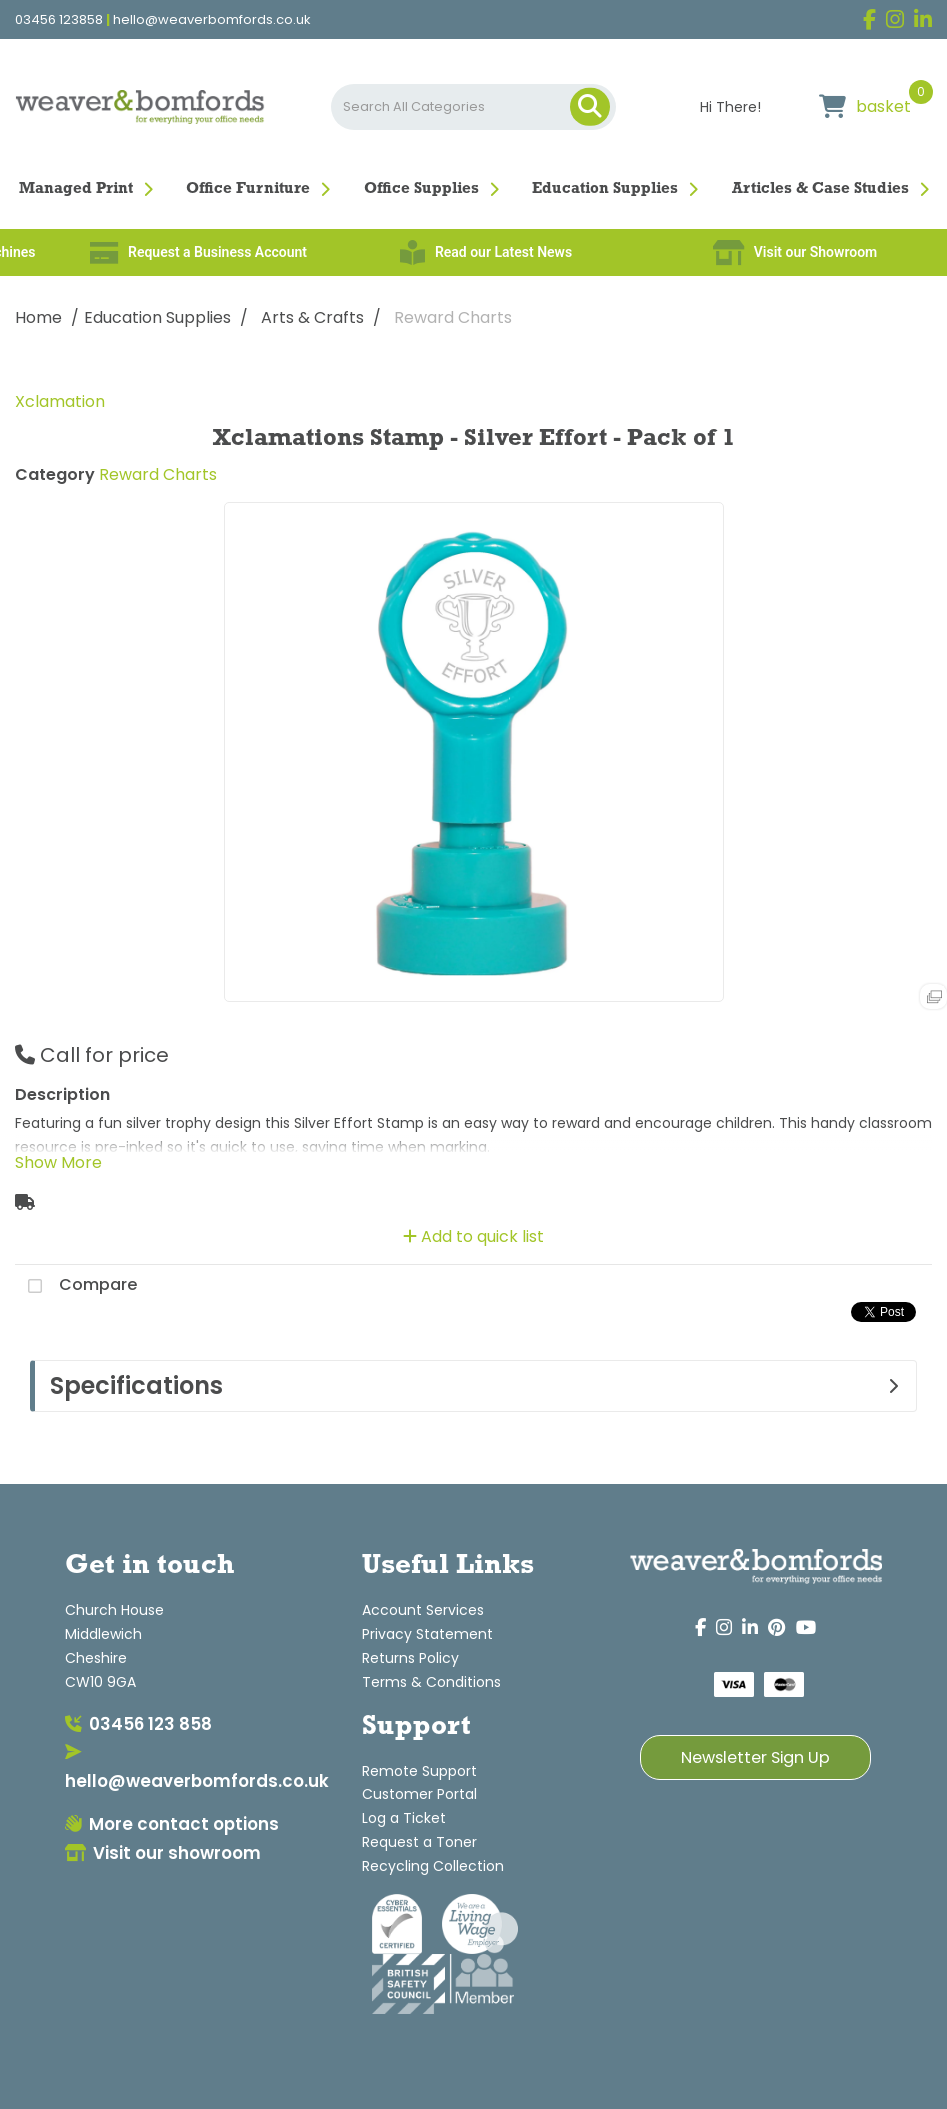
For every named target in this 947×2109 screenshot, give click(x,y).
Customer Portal (419, 1794)
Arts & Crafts (312, 317)
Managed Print (76, 189)
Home (38, 317)
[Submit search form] (590, 107)
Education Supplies (605, 189)
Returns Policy (410, 1658)
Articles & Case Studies (820, 189)
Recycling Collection (433, 1866)
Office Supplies (421, 189)
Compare (76, 1286)
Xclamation (60, 401)
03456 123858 (59, 20)
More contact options (172, 1824)
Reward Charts (453, 317)
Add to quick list (473, 1236)
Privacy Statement (427, 1634)
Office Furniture (248, 189)
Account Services (423, 1610)
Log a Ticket (404, 1818)
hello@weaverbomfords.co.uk (212, 20)
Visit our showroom (163, 1853)
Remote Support (419, 1771)
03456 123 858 (138, 1724)
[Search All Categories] (474, 107)
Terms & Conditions (431, 1682)
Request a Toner (419, 1842)
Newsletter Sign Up (755, 1757)
